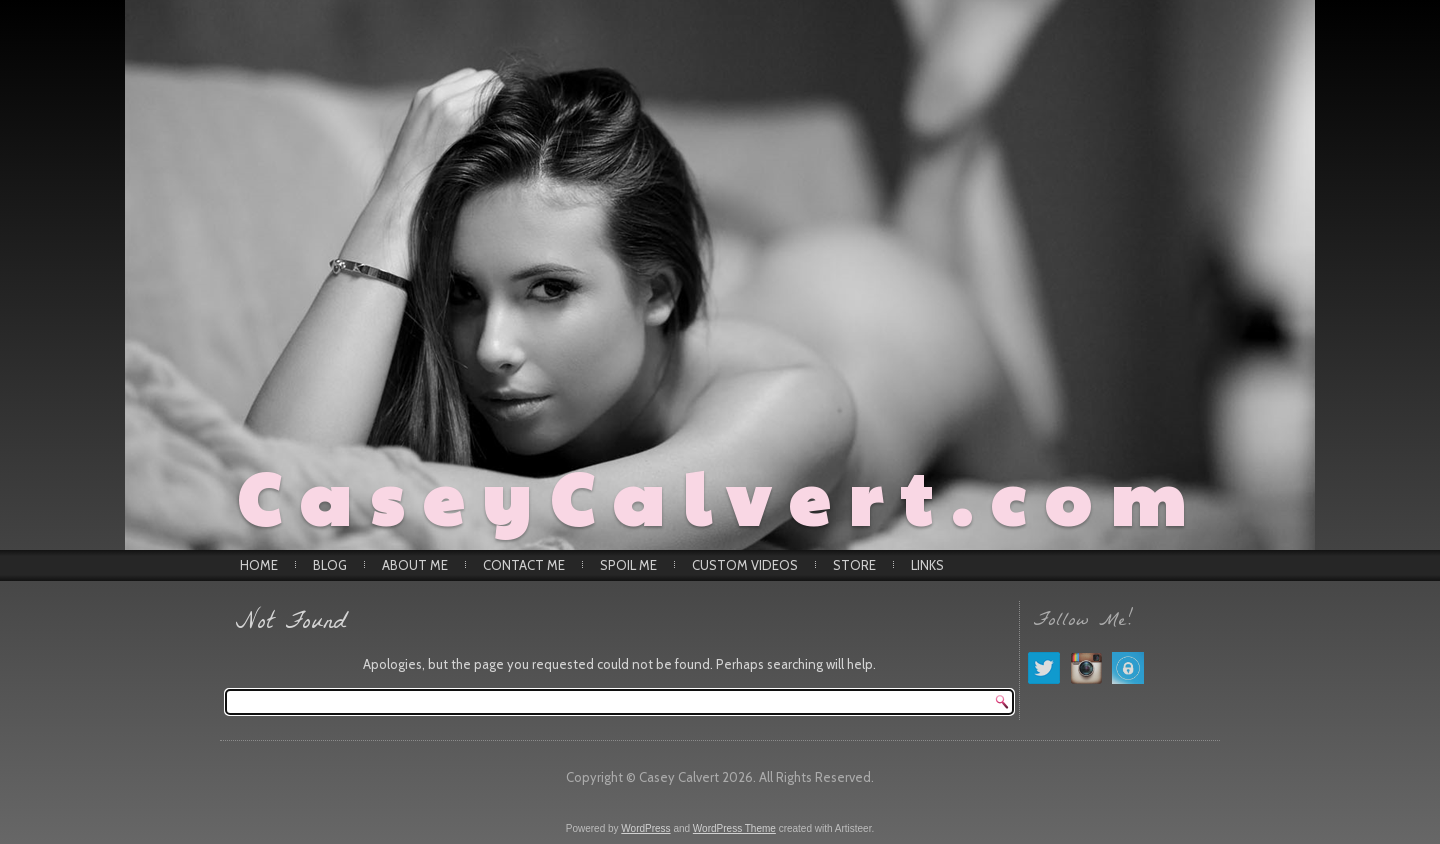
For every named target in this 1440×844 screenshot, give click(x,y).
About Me (415, 565)
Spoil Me (628, 565)
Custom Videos (745, 565)
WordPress (645, 828)
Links (927, 565)
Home (259, 565)
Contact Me (524, 565)
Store (854, 565)
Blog (330, 565)
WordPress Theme (734, 828)
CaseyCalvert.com (720, 496)
